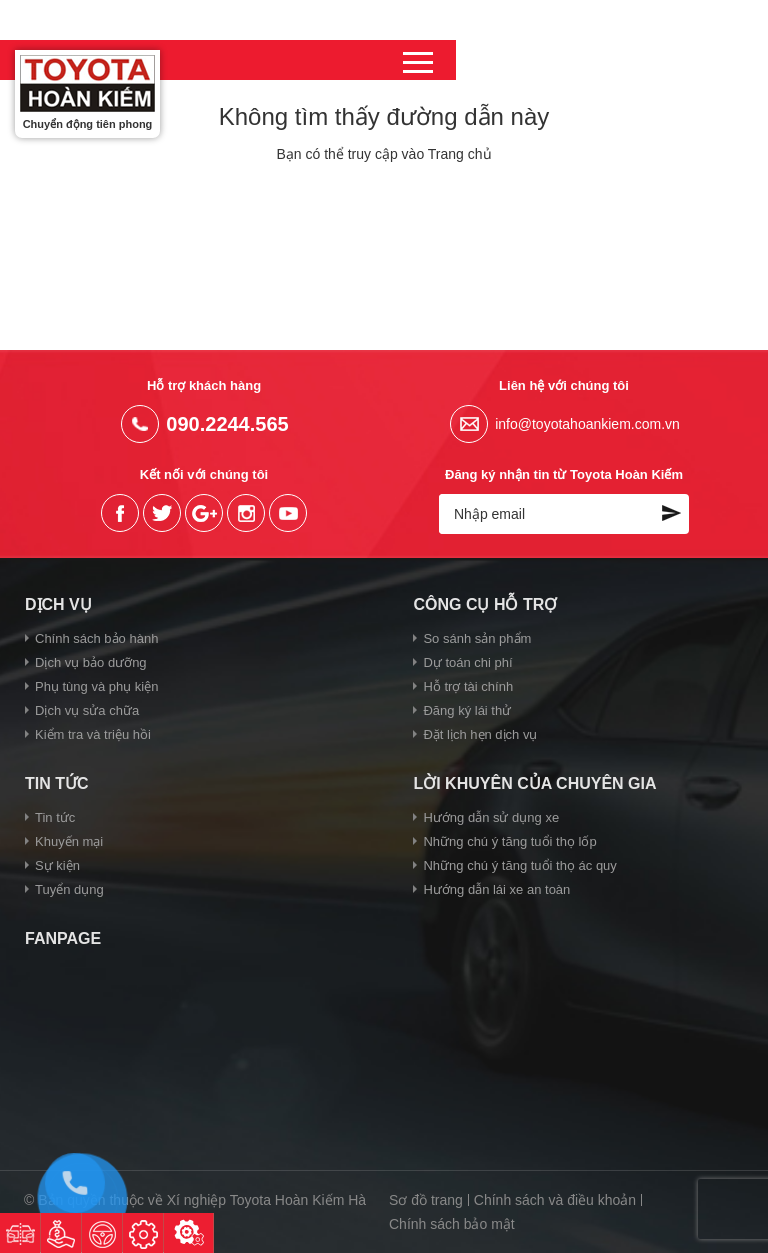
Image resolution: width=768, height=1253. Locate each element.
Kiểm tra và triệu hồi (93, 734)
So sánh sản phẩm (477, 638)
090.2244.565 (650, 59)
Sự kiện (57, 865)
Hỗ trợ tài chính (468, 686)
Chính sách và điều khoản (555, 1200)
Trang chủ (460, 154)
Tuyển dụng (69, 889)
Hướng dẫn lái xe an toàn (496, 889)
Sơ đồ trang (426, 1200)
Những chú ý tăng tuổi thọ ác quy (519, 865)
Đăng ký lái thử (467, 710)
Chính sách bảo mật (452, 1224)
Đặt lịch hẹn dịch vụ (480, 734)
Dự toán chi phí (467, 662)
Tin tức (55, 817)
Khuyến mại (69, 841)
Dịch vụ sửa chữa (87, 710)
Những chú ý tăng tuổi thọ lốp (509, 841)
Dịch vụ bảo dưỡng (91, 662)
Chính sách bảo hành (96, 638)
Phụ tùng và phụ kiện (96, 686)
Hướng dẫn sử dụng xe (491, 817)
